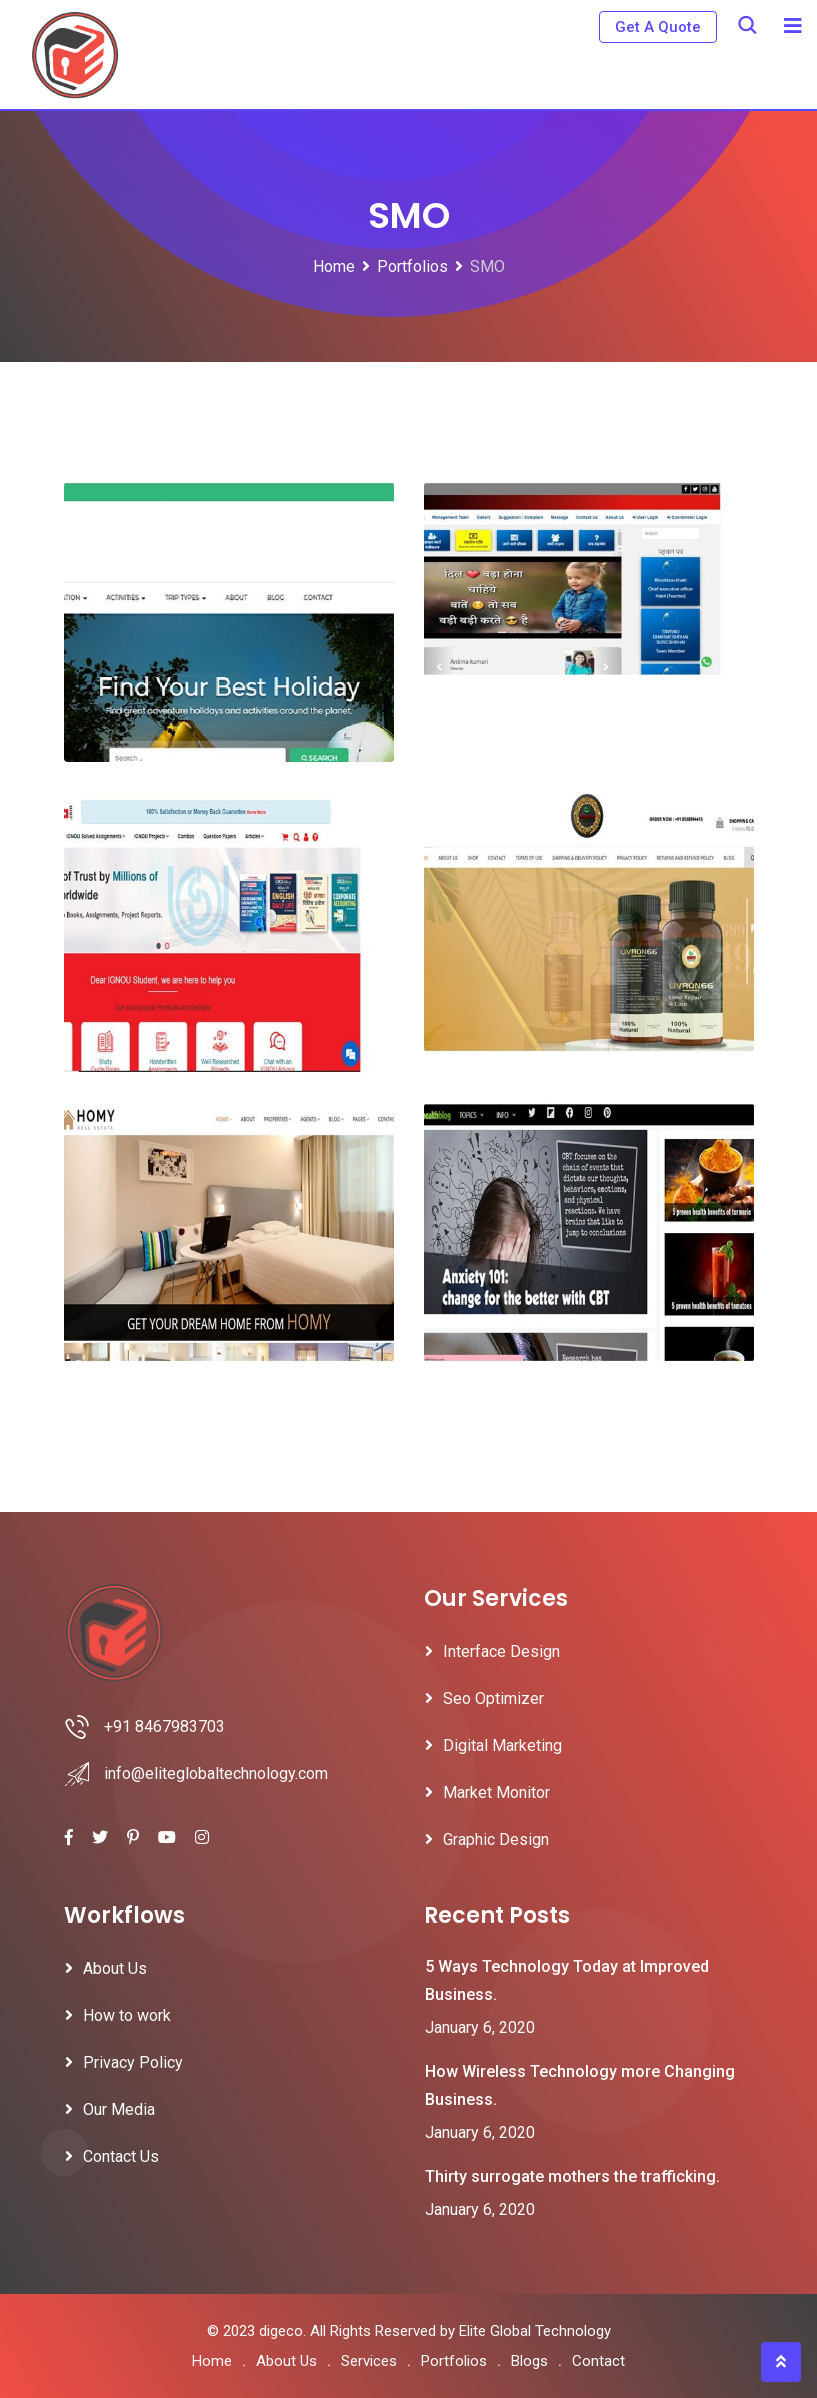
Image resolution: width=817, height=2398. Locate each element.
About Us (115, 1968)
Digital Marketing (502, 1745)
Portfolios (454, 2361)
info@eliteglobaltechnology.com (216, 1773)
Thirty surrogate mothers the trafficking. (572, 2176)
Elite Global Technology (535, 2331)
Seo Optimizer (493, 1698)
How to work (127, 2015)
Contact (598, 2361)
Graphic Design (496, 1839)
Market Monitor (496, 1792)
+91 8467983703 (164, 1726)
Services (369, 2361)
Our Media (119, 2109)
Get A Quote (658, 27)
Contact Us (121, 2156)
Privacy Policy (133, 2062)
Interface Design (501, 1651)
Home (212, 2361)
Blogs (529, 2361)
